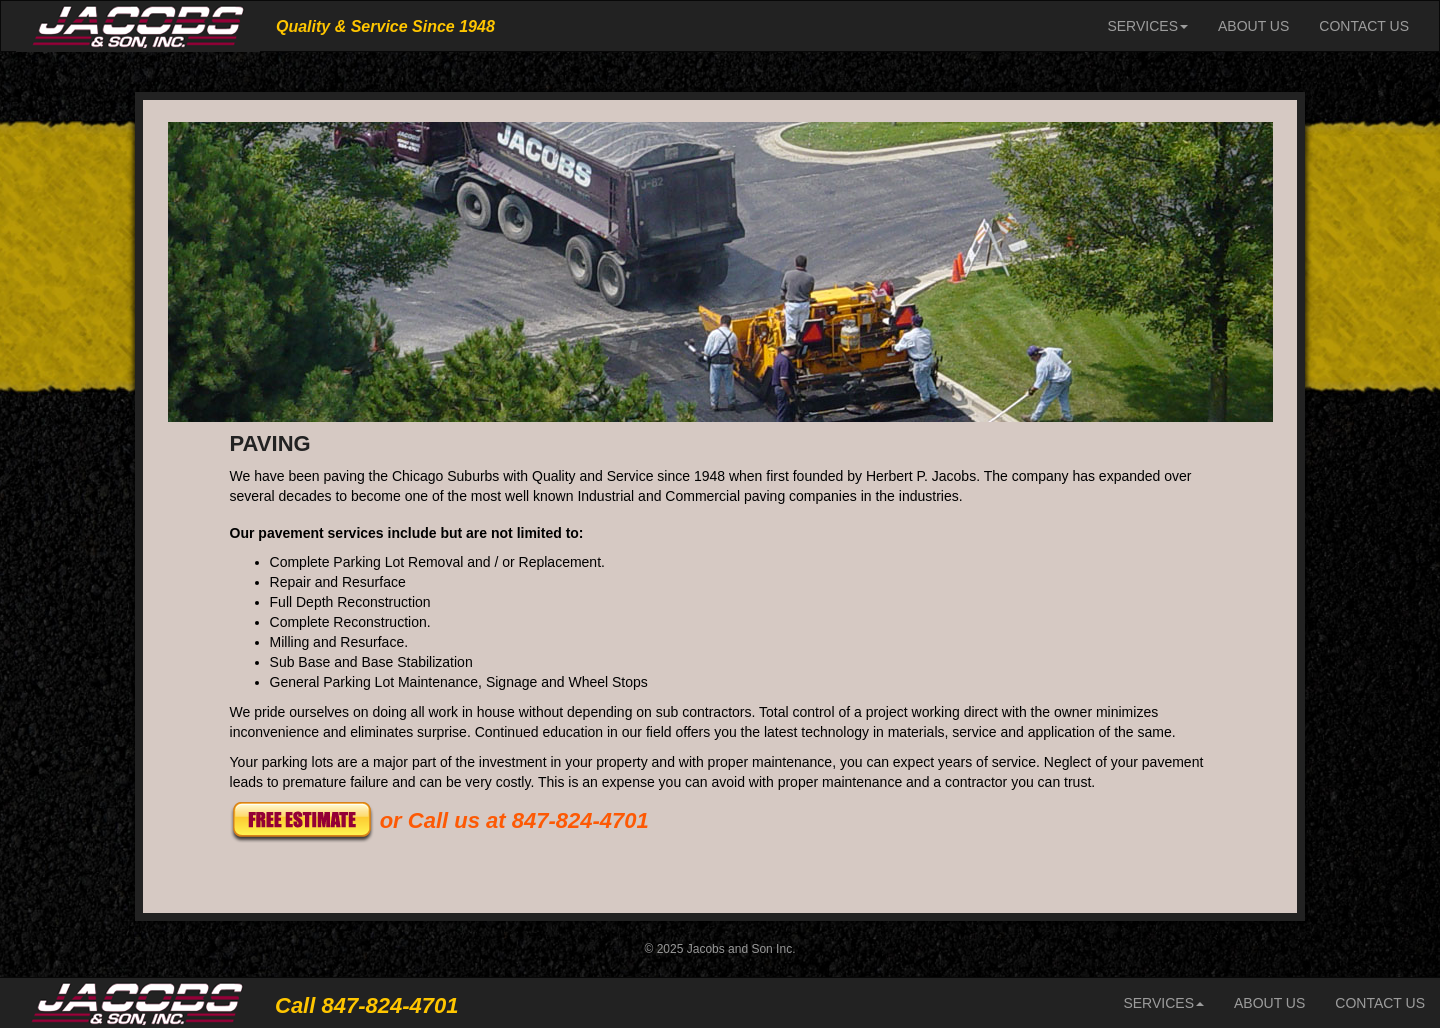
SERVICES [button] (1147, 26)
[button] (302, 820)
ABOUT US (1261, 24)
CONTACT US (1364, 26)
